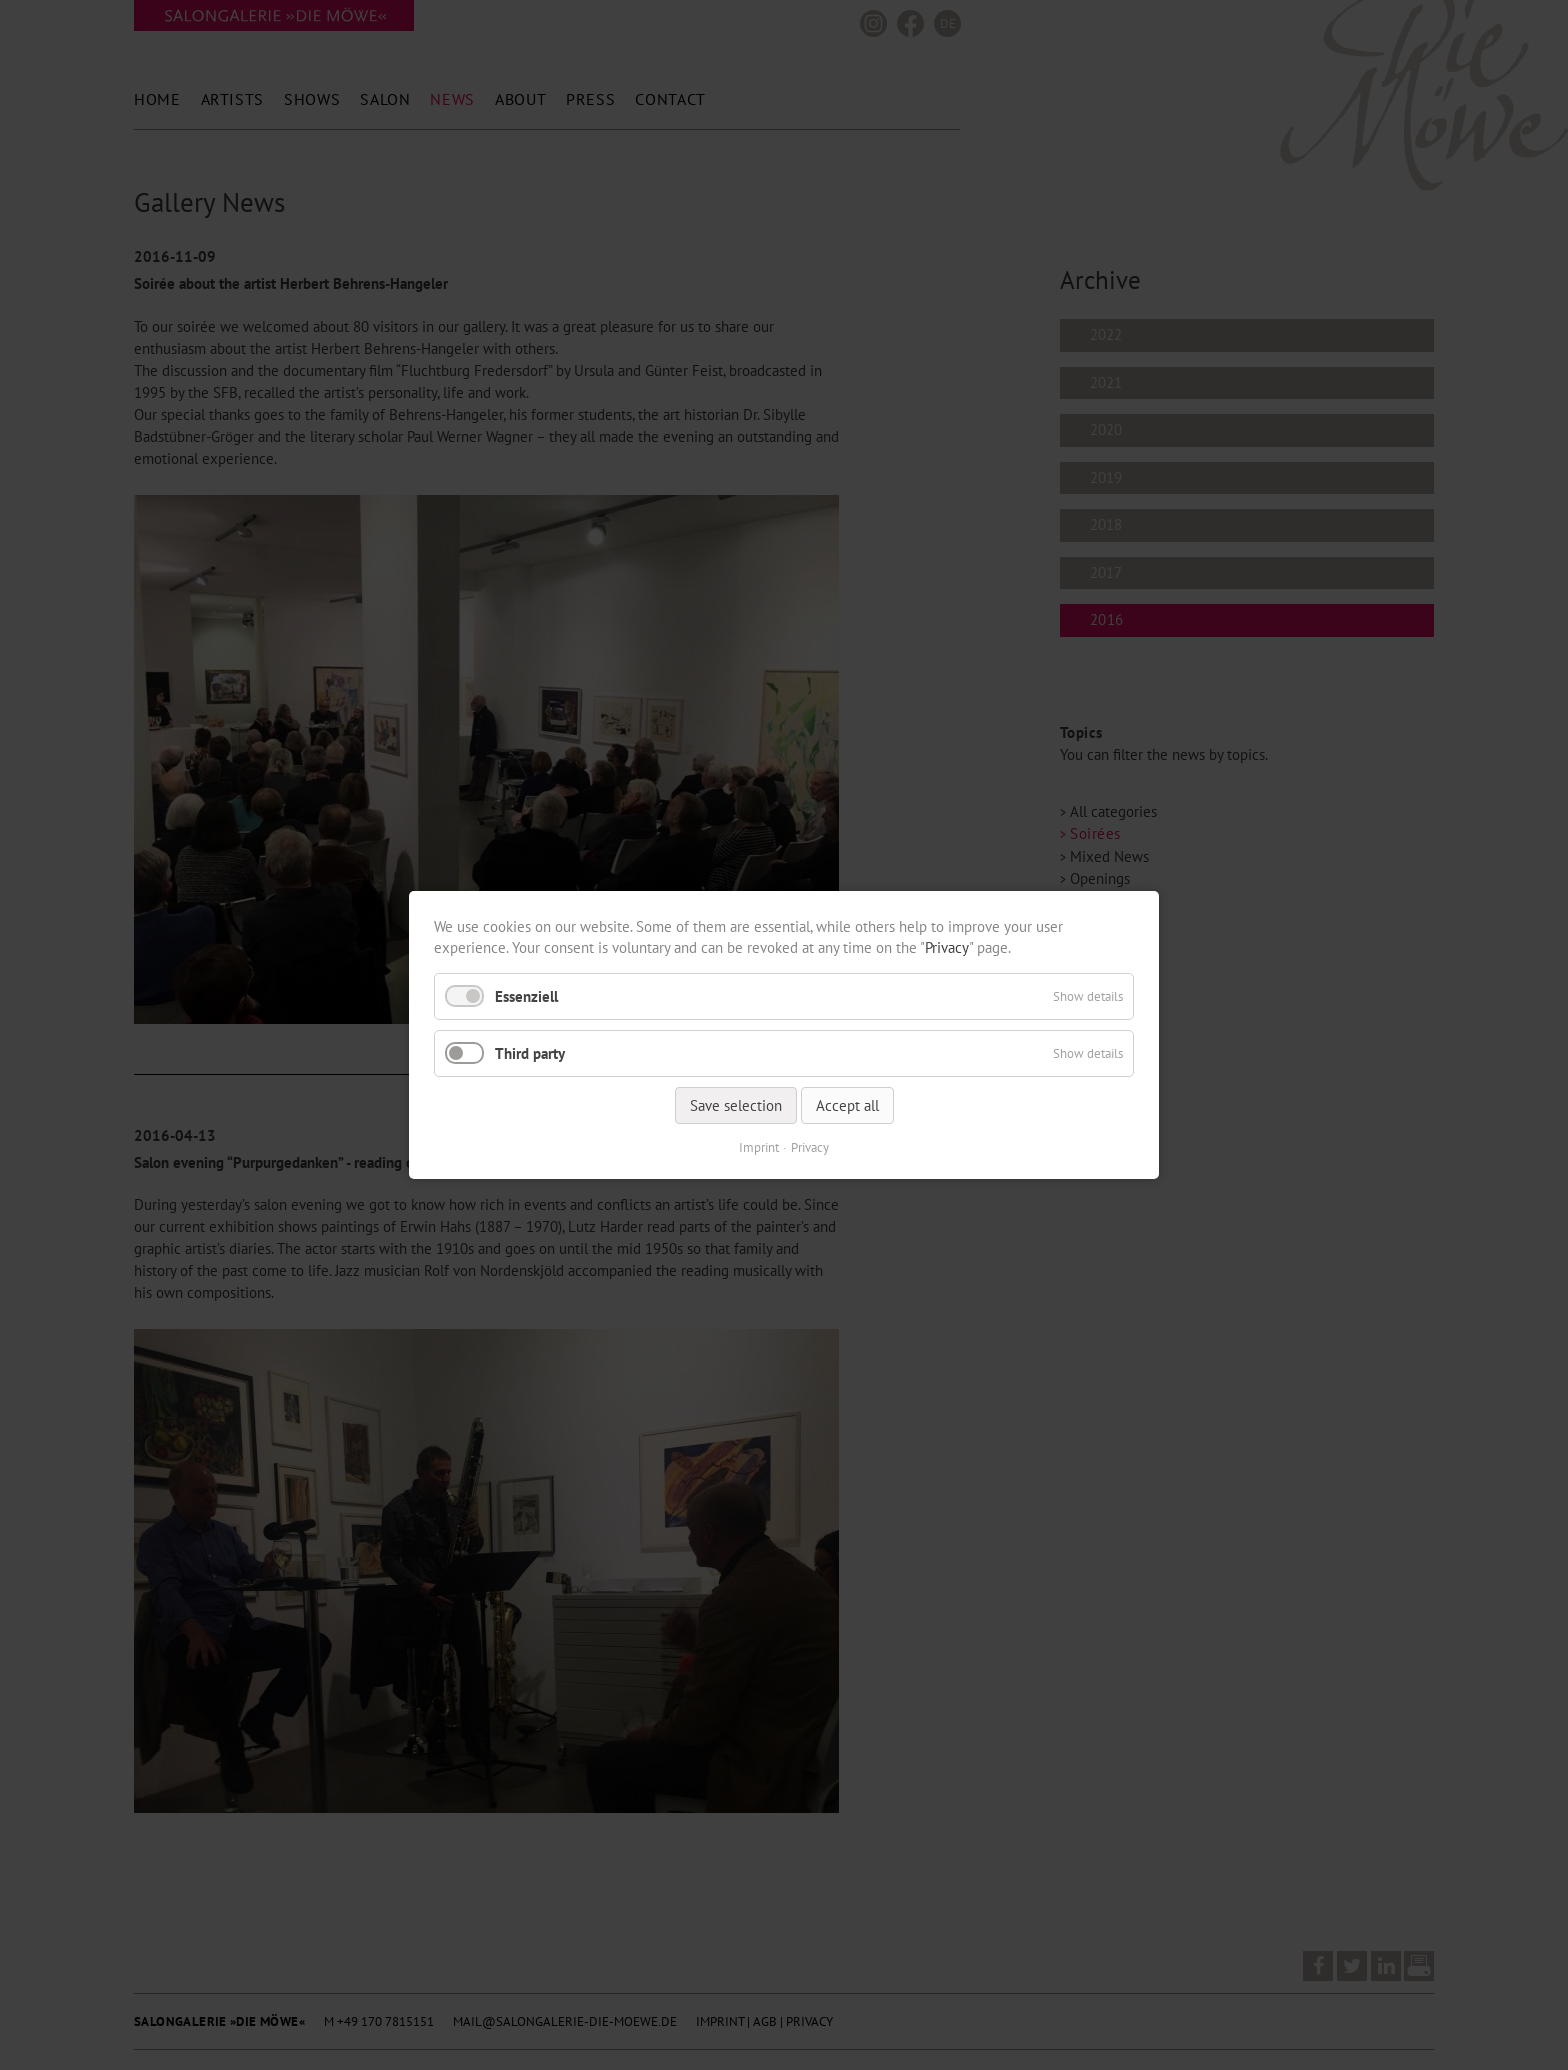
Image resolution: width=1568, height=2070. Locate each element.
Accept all (847, 1105)
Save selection (736, 1105)
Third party (530, 1053)
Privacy (947, 947)
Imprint (759, 1147)
